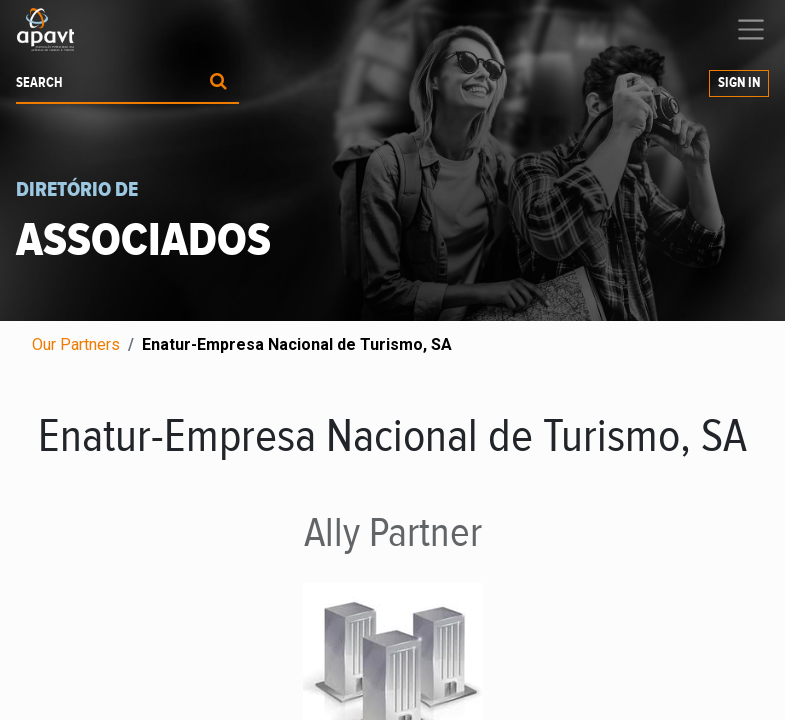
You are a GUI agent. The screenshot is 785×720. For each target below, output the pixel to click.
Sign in (739, 83)
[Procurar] (218, 83)
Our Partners (76, 344)
